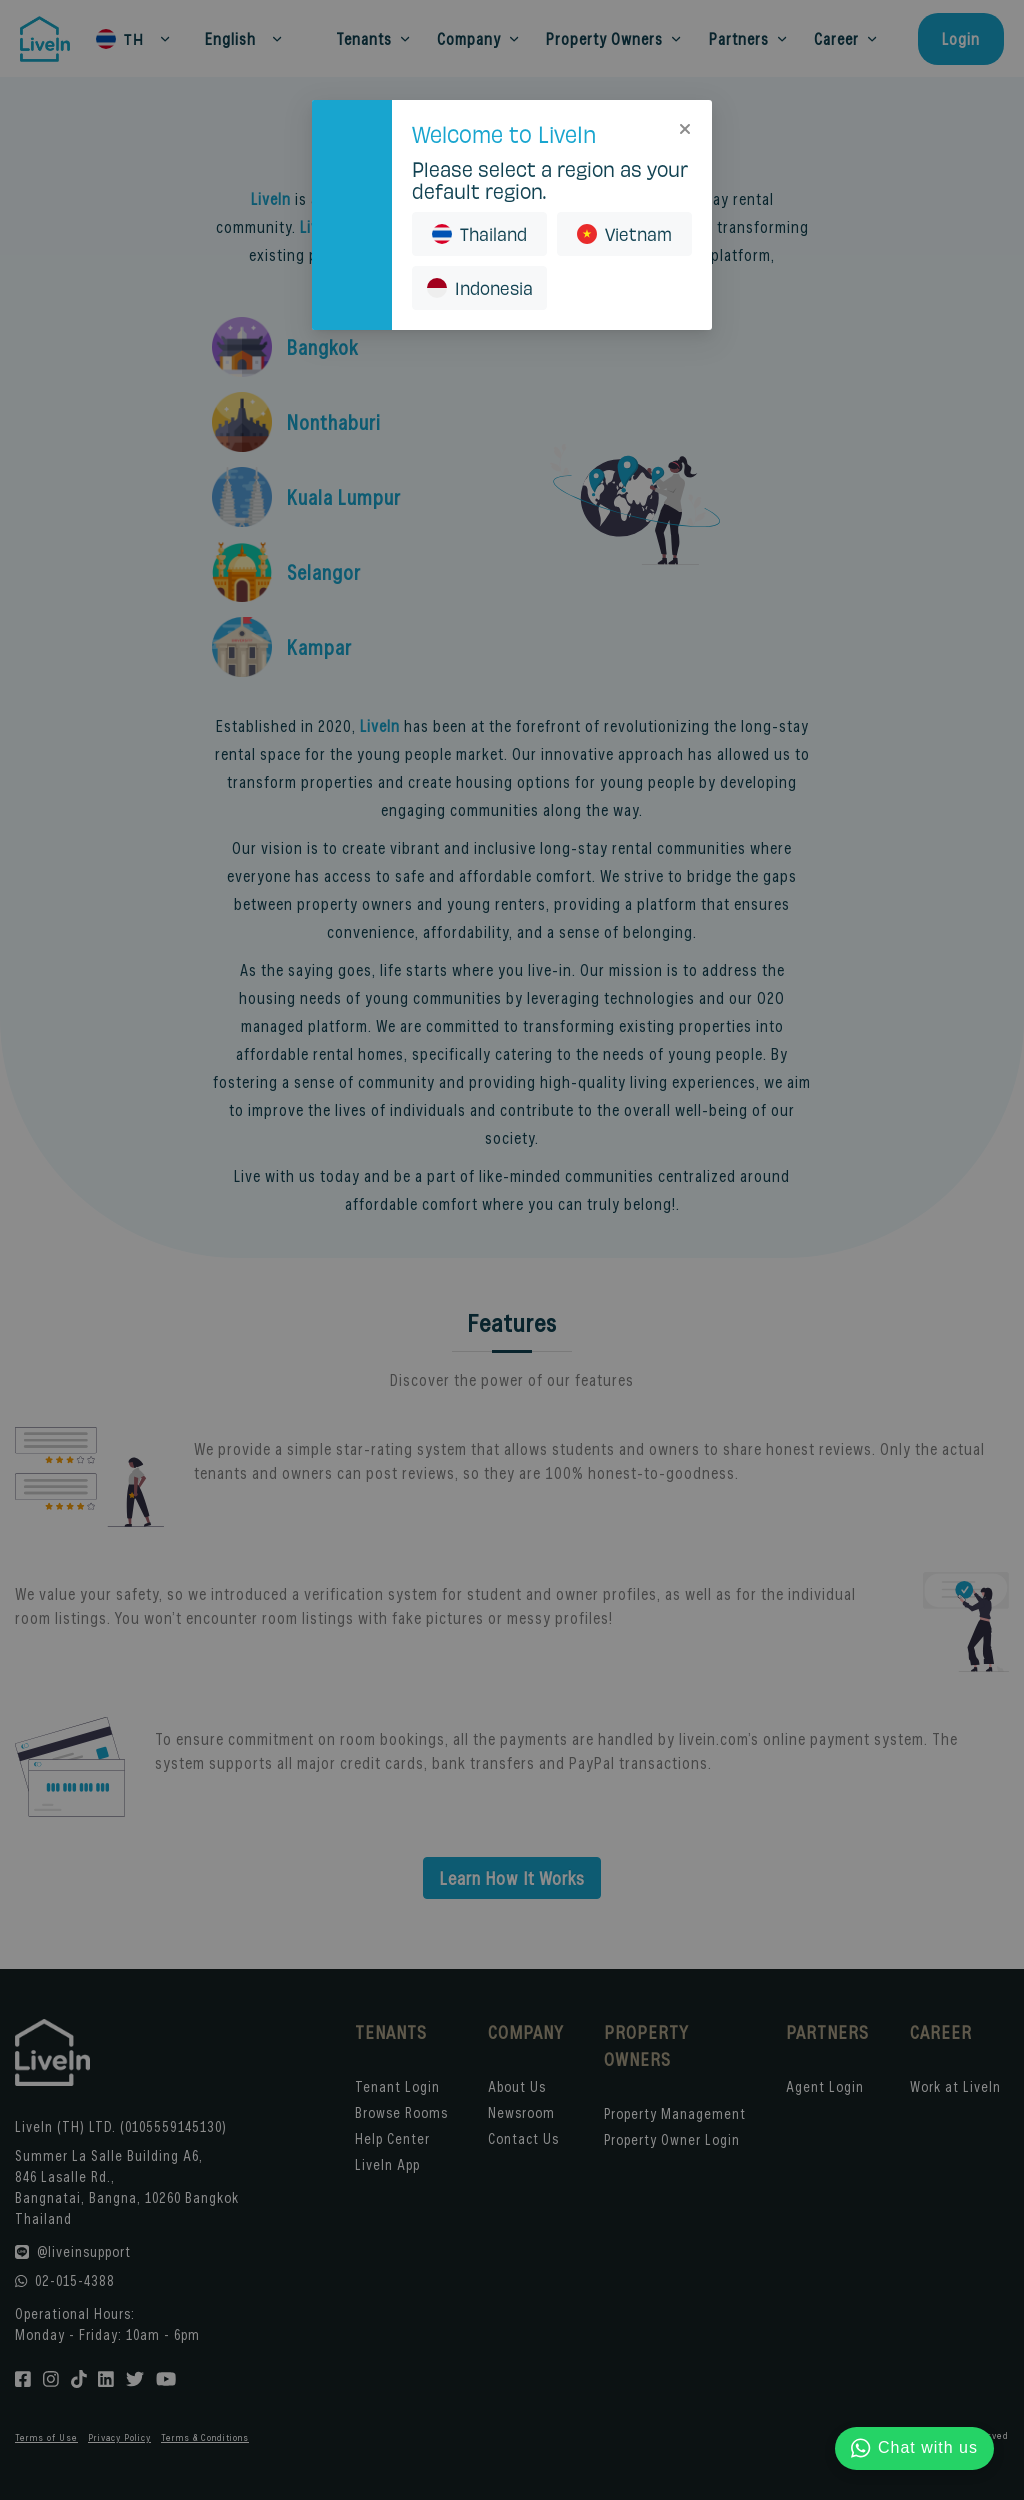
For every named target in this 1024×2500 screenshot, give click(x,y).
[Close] (685, 127)
